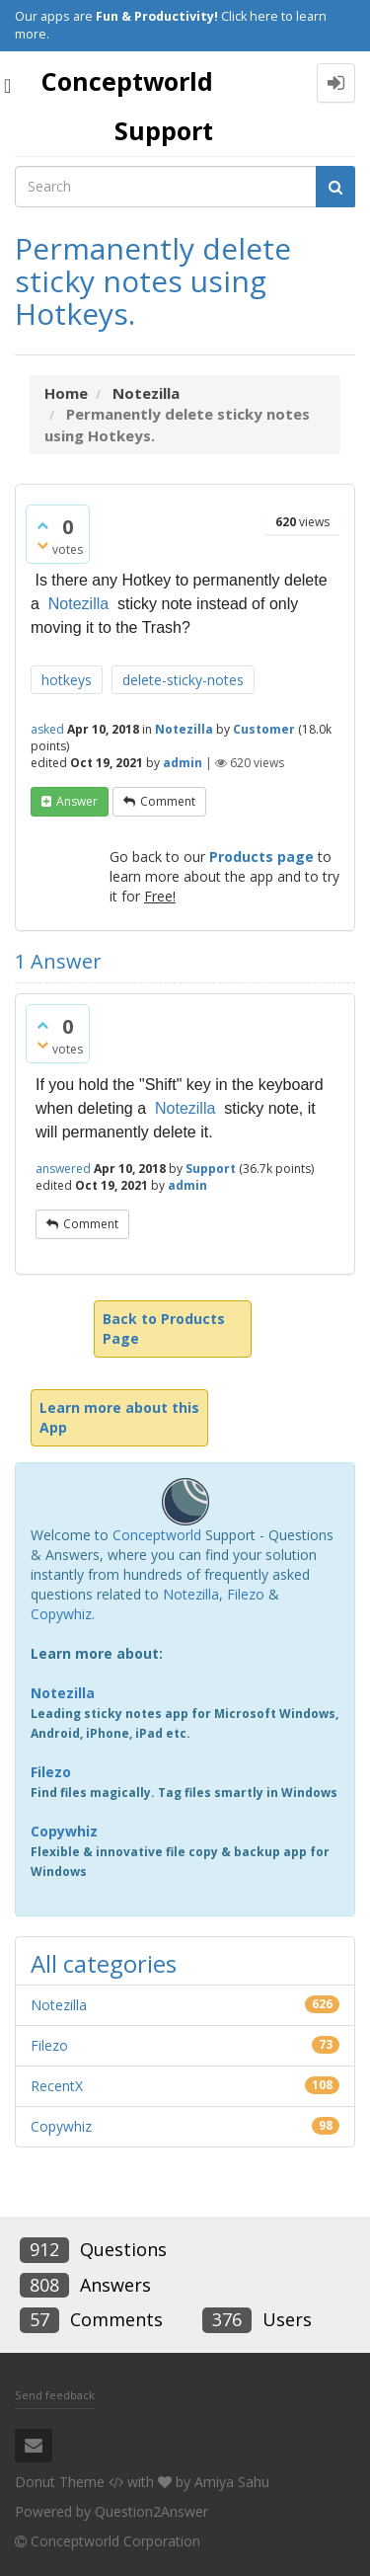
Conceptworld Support (127, 105)
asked (47, 729)
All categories (104, 1963)
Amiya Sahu (231, 2481)
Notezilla (78, 603)
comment (167, 801)
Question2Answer (151, 2511)
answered (63, 1168)
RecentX (57, 2085)
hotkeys (66, 679)
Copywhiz (61, 1613)
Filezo (245, 1594)
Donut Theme (60, 2481)
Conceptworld (156, 1534)
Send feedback (55, 2394)
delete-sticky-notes (183, 679)
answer (77, 801)
